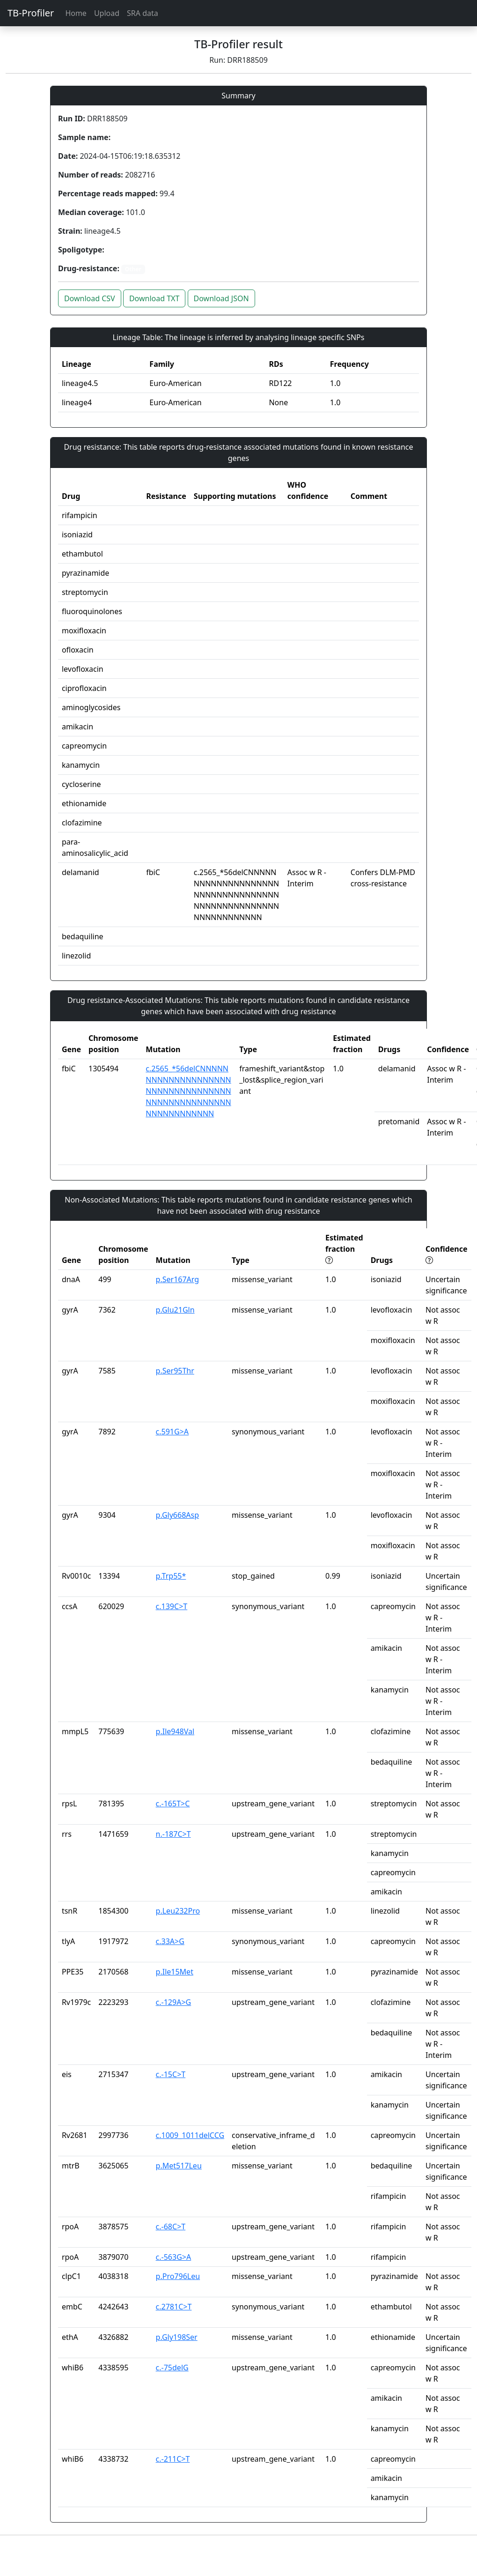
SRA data (142, 13)
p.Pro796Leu (178, 2276)
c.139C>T (172, 1606)
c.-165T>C (173, 1803)
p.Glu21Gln (175, 1310)
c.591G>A (172, 1431)
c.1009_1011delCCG (190, 2135)
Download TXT (154, 298)
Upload (106, 13)
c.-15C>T (171, 2074)
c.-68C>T (171, 2226)
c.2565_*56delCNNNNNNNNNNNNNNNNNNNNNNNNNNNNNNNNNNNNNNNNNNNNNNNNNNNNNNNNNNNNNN (188, 1091)
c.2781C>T (174, 2306)
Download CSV (89, 298)
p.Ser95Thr (175, 1371)
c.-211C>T (173, 2459)
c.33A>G (170, 1941)
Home (76, 13)
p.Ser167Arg (177, 1279)
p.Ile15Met (174, 1972)
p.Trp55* (171, 1576)
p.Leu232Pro (178, 1911)
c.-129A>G (173, 2002)
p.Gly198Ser (177, 2337)
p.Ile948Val (175, 1731)
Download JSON (221, 298)
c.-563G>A (173, 2257)
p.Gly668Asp (177, 1515)
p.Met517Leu (179, 2165)
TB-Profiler (30, 13)
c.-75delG (172, 2367)
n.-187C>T (173, 1834)
